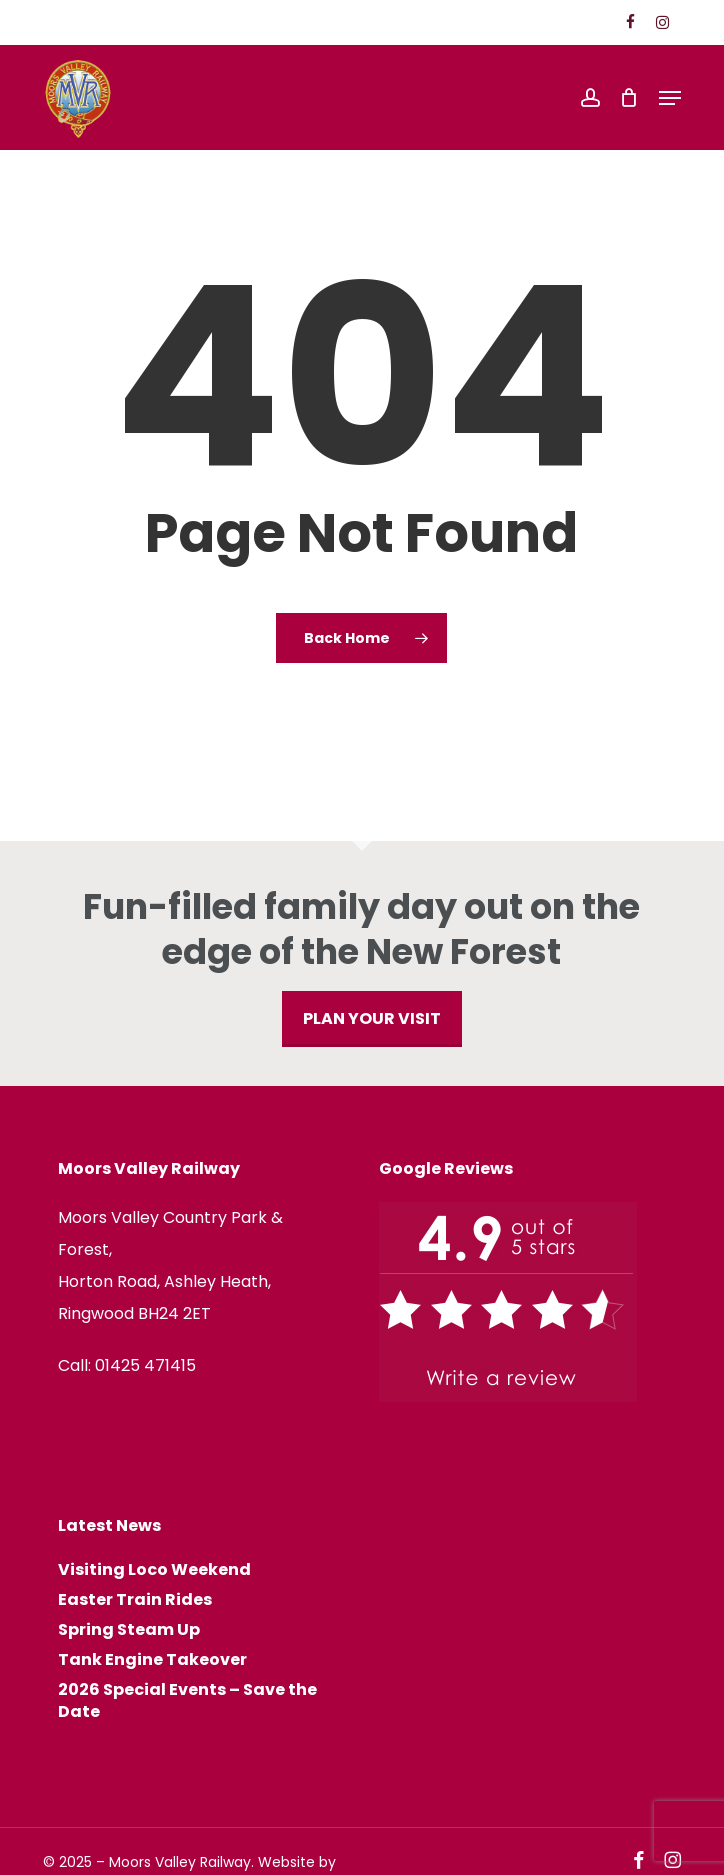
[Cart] (629, 98)
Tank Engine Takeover (152, 1660)
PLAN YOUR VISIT (372, 1018)
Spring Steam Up (129, 1630)
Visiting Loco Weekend (154, 1570)
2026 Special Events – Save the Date (187, 1701)
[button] (670, 98)
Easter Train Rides (135, 1600)
